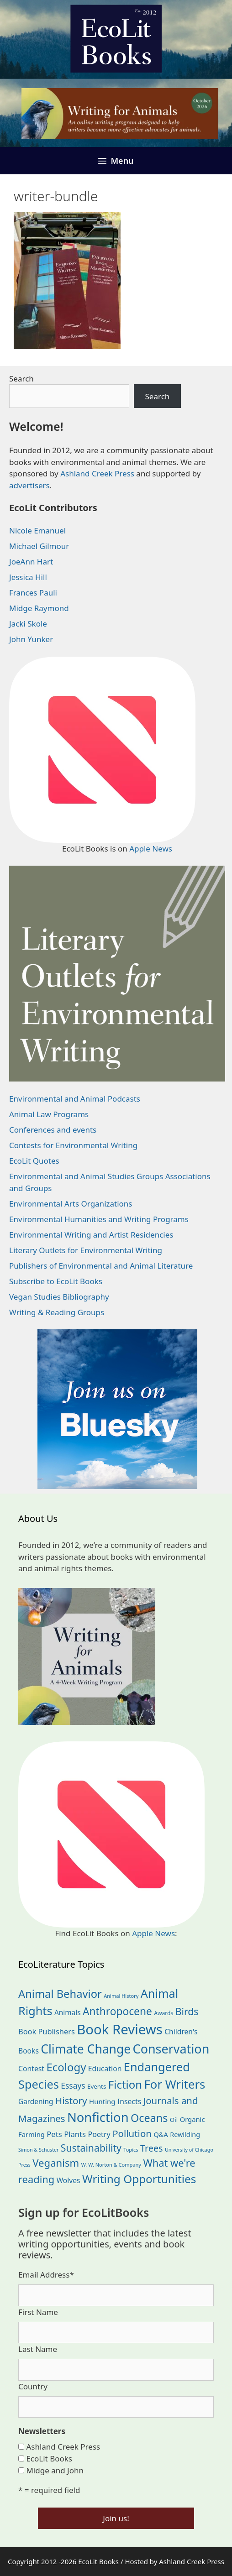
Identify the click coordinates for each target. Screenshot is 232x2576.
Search (21, 378)
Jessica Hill (28, 577)
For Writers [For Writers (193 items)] (174, 2084)
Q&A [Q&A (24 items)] (160, 2134)
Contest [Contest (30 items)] (31, 2069)
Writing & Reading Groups (56, 1312)
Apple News (150, 848)
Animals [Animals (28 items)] (67, 2012)
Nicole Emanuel (37, 530)
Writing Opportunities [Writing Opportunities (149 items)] (139, 2178)
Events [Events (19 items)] (96, 2086)
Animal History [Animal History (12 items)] (121, 1995)
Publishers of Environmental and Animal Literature (101, 1265)
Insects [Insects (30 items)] (129, 2101)
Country (32, 2386)
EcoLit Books (49, 2458)
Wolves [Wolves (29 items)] (68, 2180)
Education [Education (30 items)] (105, 2069)
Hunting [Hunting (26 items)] (102, 2101)
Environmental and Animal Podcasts (74, 1098)
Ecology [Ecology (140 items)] (66, 2066)
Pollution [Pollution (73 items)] (132, 2133)
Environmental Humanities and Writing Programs (99, 1219)
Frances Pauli (33, 592)
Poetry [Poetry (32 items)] (99, 2134)
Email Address (46, 2274)
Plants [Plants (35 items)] (75, 2134)
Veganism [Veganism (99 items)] (55, 2162)
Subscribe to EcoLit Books (55, 1281)
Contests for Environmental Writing (73, 1145)
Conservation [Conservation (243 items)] (171, 2048)
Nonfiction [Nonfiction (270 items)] (98, 2117)
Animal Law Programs (49, 1114)
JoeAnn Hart (31, 561)
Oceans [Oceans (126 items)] (149, 2118)
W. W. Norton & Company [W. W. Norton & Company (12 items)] (111, 2164)
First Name (38, 2312)
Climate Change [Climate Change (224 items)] (86, 2049)
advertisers (29, 485)
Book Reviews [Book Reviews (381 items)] (120, 2029)
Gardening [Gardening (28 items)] (35, 2101)
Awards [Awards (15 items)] (163, 2013)
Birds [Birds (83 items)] (187, 2011)
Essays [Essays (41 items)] (73, 2085)
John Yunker (31, 639)
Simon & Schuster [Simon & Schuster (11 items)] (38, 2150)
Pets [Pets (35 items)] (54, 2134)
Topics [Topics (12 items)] (130, 2149)
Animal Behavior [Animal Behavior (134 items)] (60, 1993)
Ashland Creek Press (97, 473)
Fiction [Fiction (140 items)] (125, 2084)
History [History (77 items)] (71, 2100)
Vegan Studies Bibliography (59, 1296)
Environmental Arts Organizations (70, 1203)
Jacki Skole (28, 623)
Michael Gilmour (39, 546)
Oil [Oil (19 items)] (174, 2120)
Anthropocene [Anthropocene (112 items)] (117, 2011)
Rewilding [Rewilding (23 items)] (185, 2134)
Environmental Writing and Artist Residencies (91, 1234)
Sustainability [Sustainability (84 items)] (91, 2147)
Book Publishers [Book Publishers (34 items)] (46, 2031)
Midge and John (55, 2470)
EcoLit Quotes (34, 1160)
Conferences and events (52, 1129)
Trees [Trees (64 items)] (151, 2148)
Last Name (37, 2349)
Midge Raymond (39, 608)
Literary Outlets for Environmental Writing (85, 1250)
